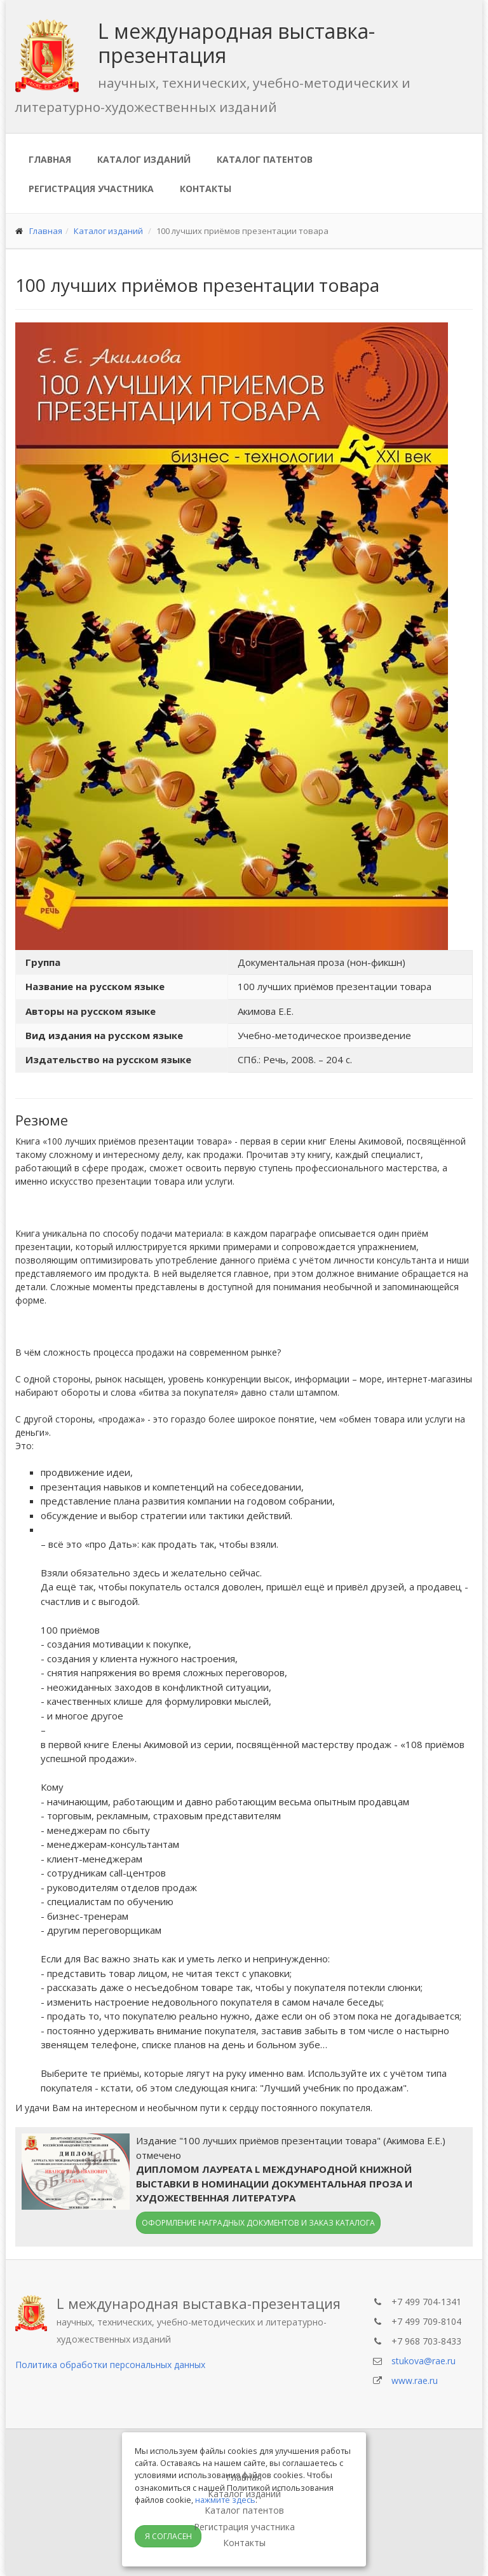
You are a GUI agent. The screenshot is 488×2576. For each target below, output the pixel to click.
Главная (50, 159)
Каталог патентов (265, 159)
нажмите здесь (225, 2499)
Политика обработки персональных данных (110, 2365)
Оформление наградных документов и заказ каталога (258, 2222)
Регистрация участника (91, 189)
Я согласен (168, 2536)
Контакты (205, 189)
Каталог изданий (144, 159)
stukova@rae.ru (423, 2361)
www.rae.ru (414, 2380)
